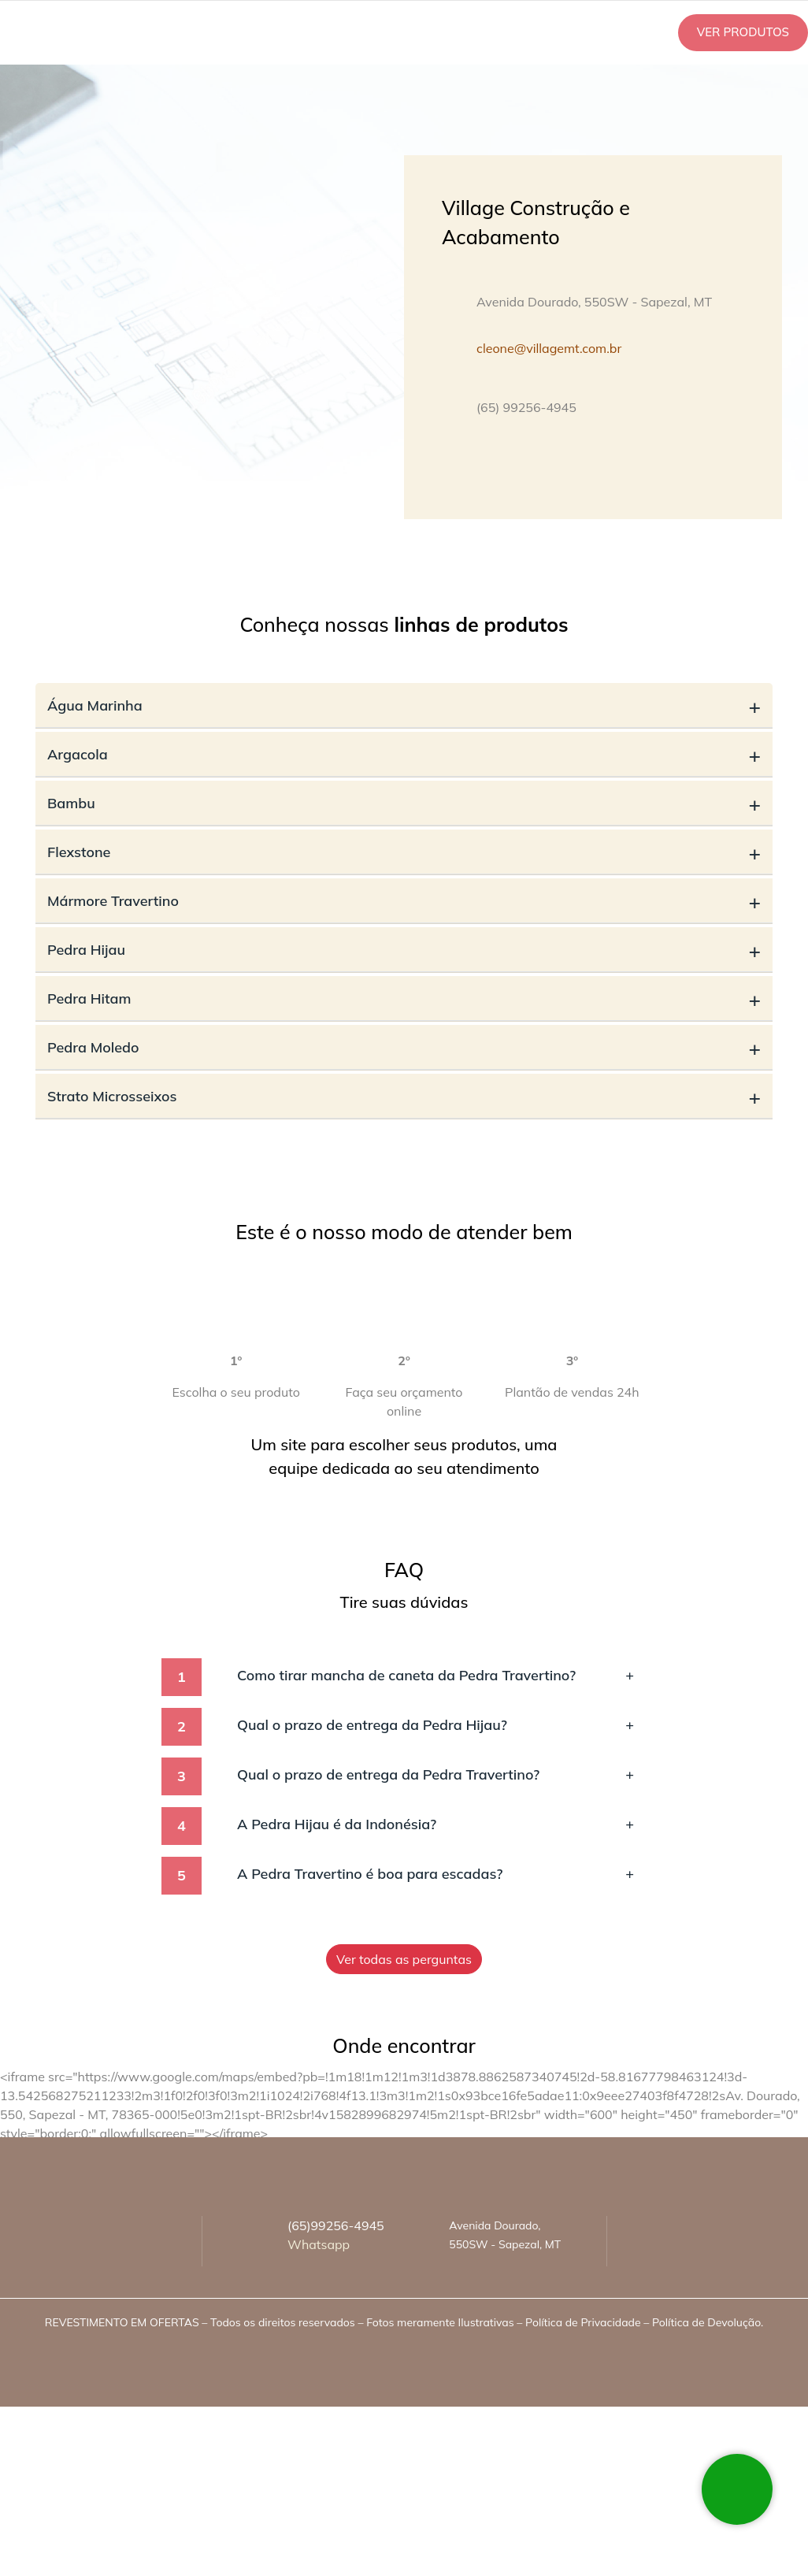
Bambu (404, 803)
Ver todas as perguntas (404, 1959)
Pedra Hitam (404, 998)
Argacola (404, 754)
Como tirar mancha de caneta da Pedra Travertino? (435, 1675)
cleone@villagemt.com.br (548, 348)
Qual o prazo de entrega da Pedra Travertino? (435, 1774)
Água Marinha (404, 705)
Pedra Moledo (404, 1047)
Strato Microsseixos (404, 1096)
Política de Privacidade (582, 2322)
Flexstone (404, 852)
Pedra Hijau (404, 949)
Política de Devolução (706, 2322)
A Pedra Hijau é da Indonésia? (435, 1824)
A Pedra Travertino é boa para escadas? (435, 1873)
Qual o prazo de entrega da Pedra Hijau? (435, 1724)
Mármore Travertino (404, 900)
